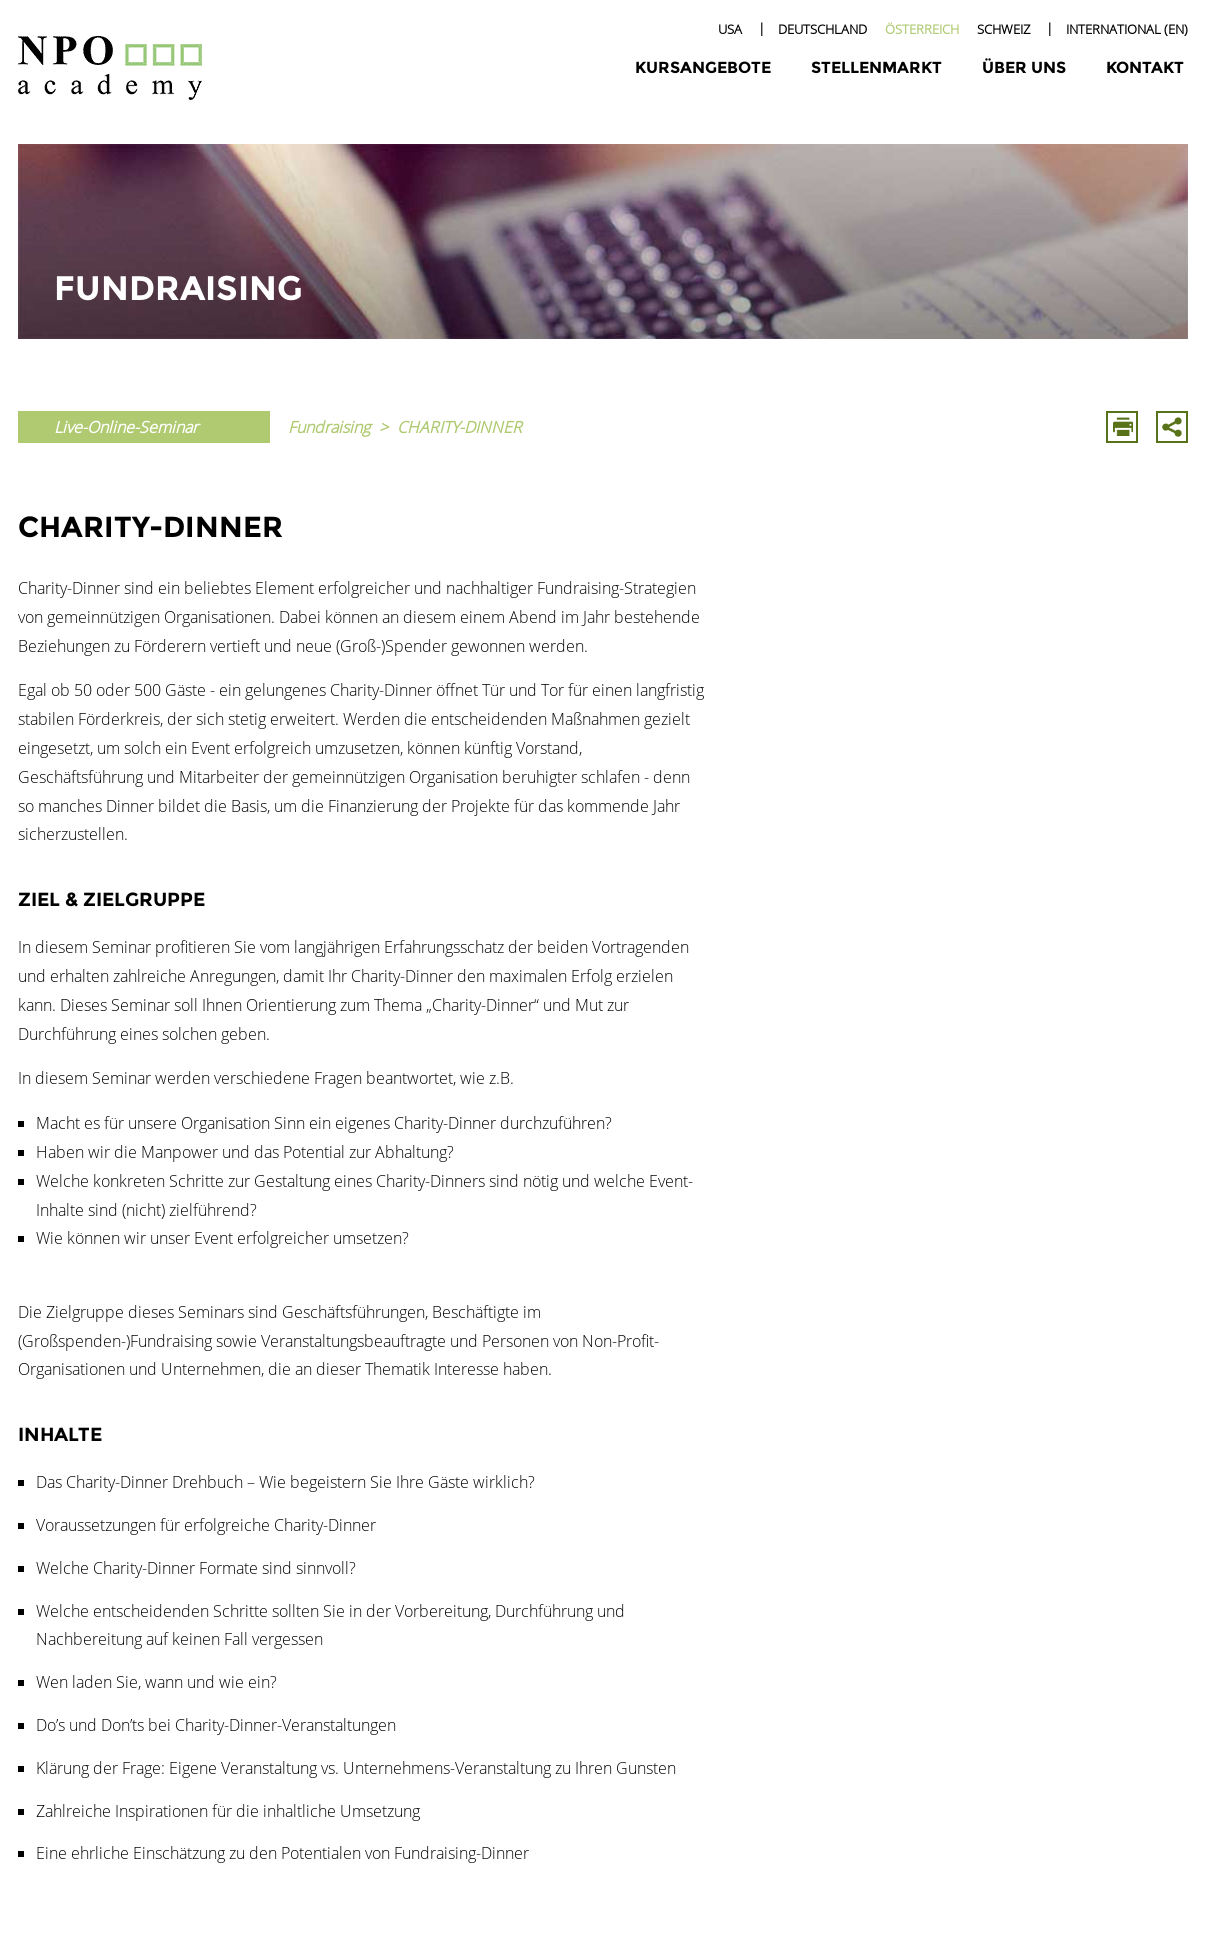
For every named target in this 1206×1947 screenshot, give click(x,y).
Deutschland (822, 29)
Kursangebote (703, 67)
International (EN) (1127, 29)
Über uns (1024, 67)
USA (730, 29)
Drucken (1122, 427)
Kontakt (1145, 67)
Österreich (922, 29)
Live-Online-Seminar (126, 427)
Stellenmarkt (876, 67)
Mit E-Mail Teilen (1172, 427)
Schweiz (1003, 29)
